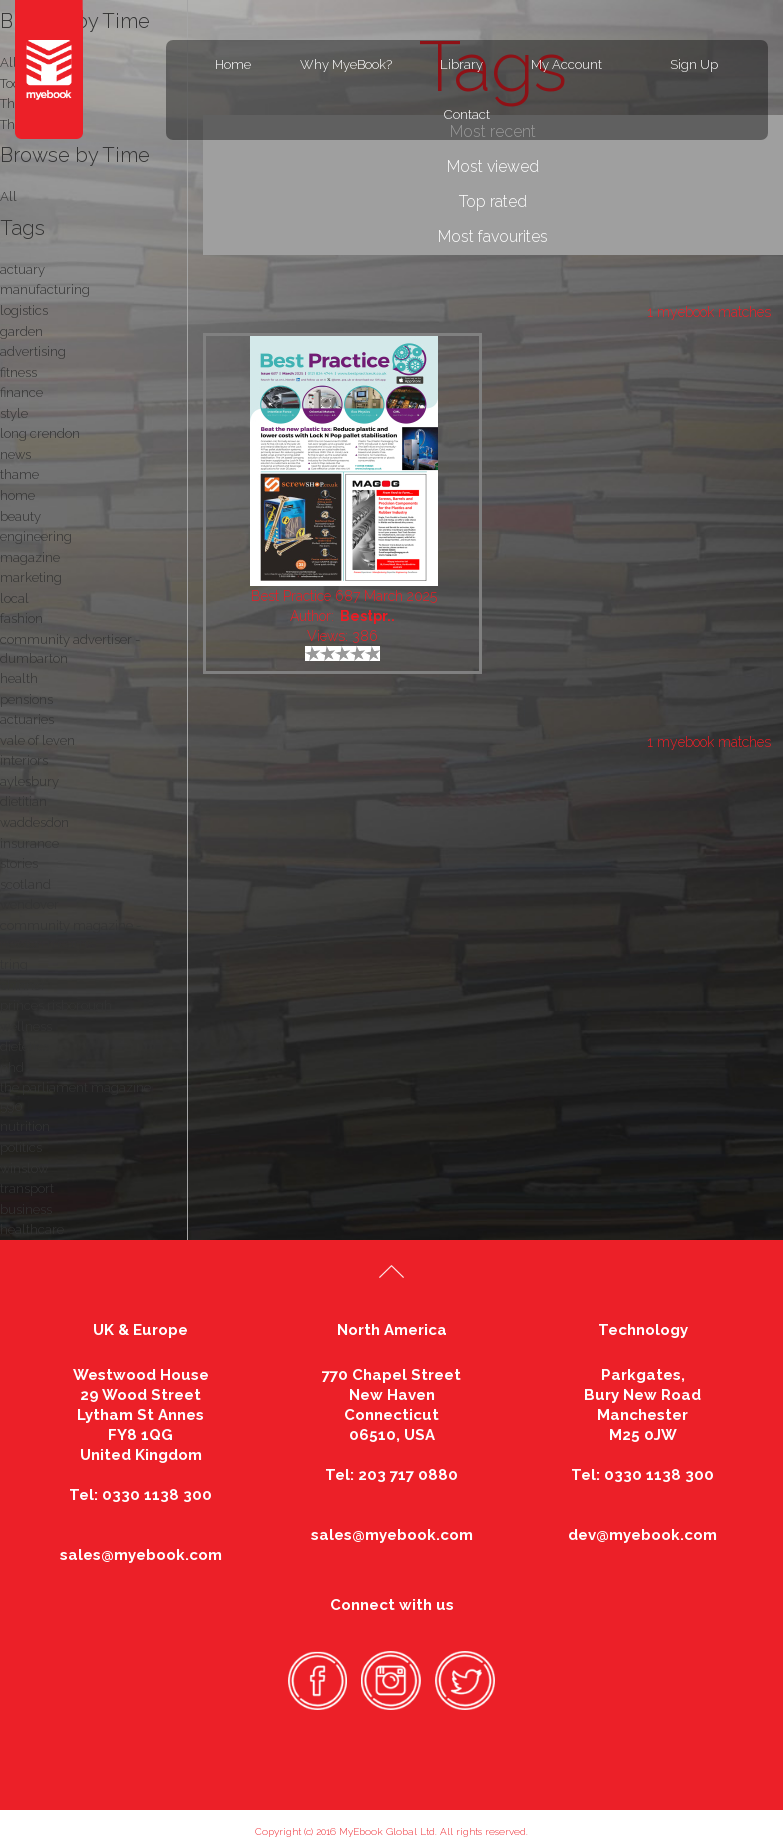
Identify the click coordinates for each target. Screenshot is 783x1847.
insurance (29, 843)
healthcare (32, 1229)
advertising (33, 351)
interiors (24, 760)
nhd (12, 1067)
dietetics (24, 1046)
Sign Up (694, 64)
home (17, 495)
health (19, 678)
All (8, 196)
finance (21, 392)
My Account (566, 64)
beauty (20, 516)
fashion (21, 618)
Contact (467, 114)
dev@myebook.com (642, 1535)
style (14, 413)
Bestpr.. (367, 616)
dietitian (23, 801)
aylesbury (29, 781)
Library (461, 64)
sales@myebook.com (141, 1555)
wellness (26, 1026)
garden (21, 331)
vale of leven (37, 740)
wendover (29, 904)
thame (19, 474)
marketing (31, 577)
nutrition (25, 1126)
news (15, 454)
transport (27, 1188)
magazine (30, 557)
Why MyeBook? (346, 64)
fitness (18, 372)
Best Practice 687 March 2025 (344, 596)
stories (19, 863)
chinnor (23, 985)
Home (233, 64)
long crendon (40, 433)
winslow (24, 1168)
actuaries (27, 719)
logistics (24, 310)
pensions (26, 699)
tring (14, 964)
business (26, 1209)
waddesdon (34, 822)
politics (21, 1147)
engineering (36, 536)
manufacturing (45, 289)
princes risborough (56, 1005)
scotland (25, 884)
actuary (22, 269)
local (14, 598)
